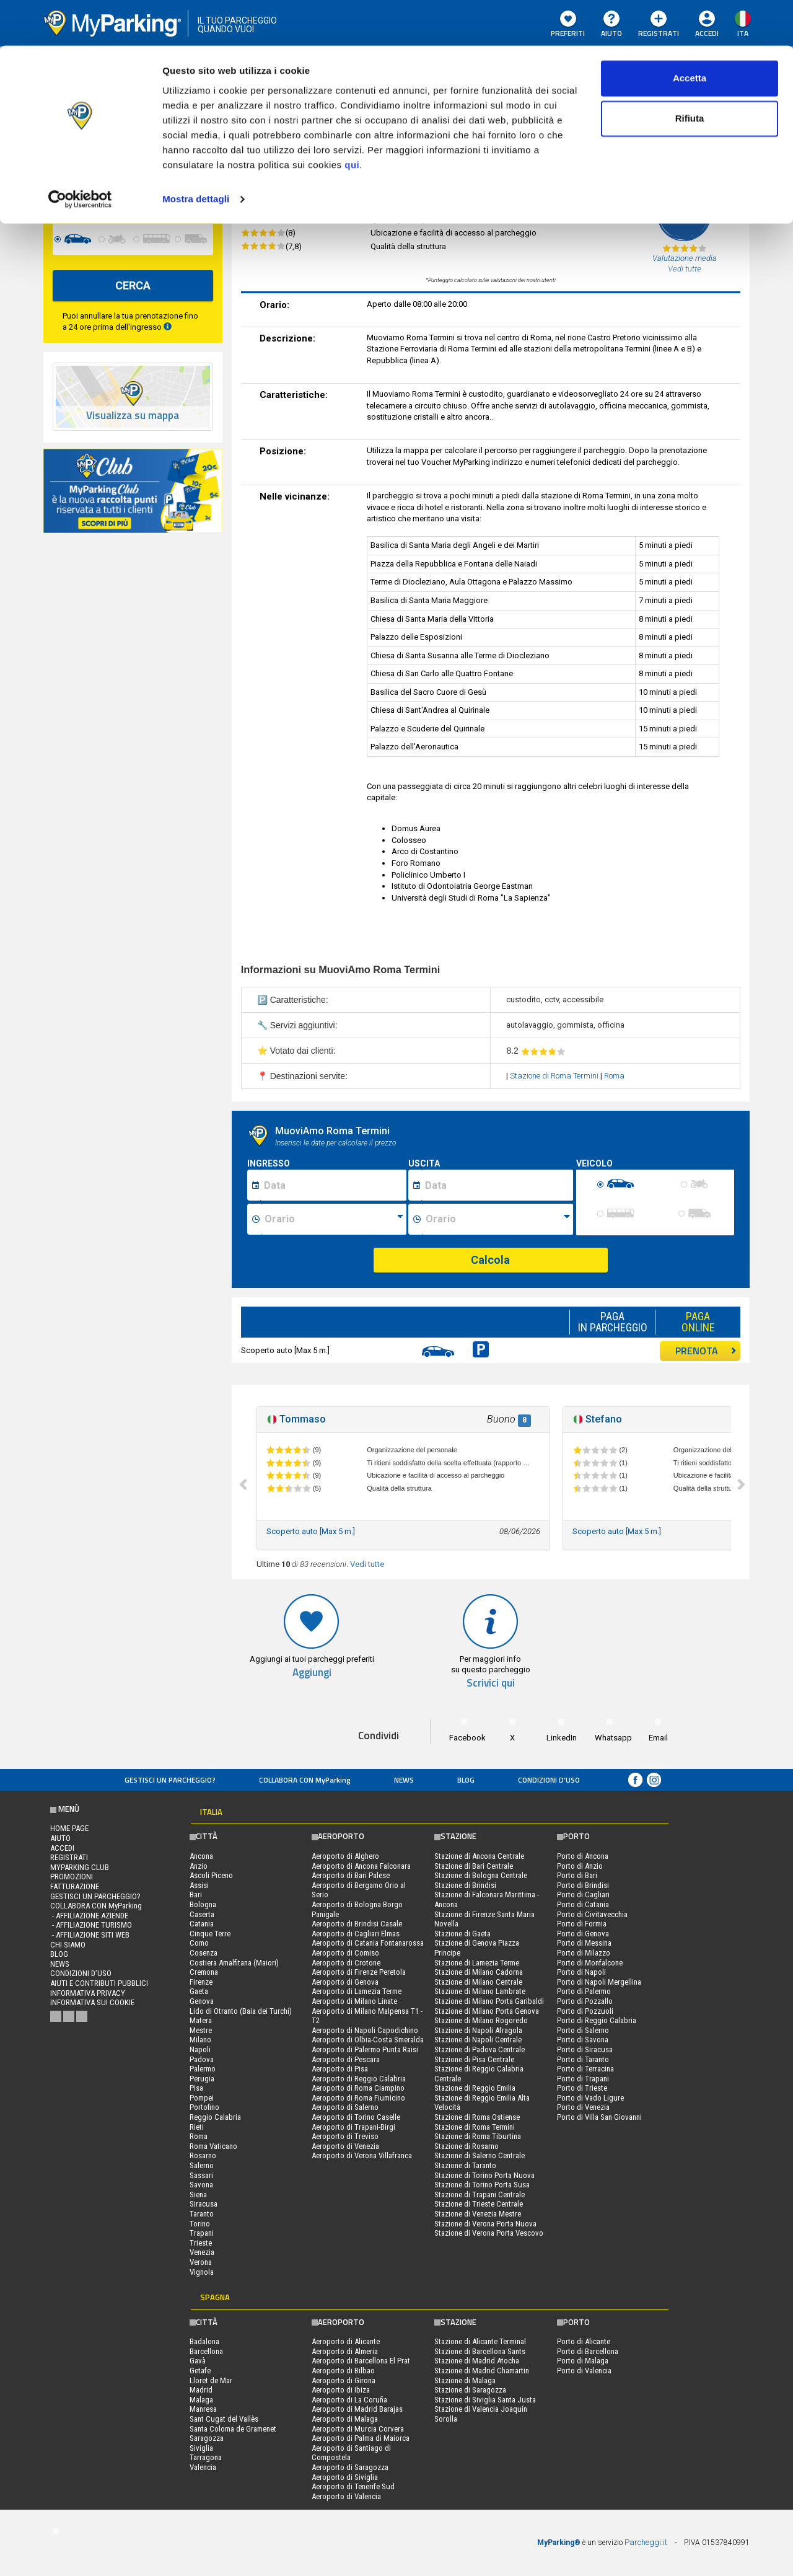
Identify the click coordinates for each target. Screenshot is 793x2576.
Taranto (202, 2213)
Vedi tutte (367, 1564)
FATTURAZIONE (74, 1886)
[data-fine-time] (186, 192)
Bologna (203, 1904)
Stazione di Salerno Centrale (479, 2155)
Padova (202, 2059)
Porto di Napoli (581, 1972)
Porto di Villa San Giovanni (599, 2117)
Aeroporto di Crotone (346, 1962)
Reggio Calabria (215, 2117)
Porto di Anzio (580, 1866)
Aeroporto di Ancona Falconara (361, 1866)
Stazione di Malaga (465, 2380)
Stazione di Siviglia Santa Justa (485, 2399)
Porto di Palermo (584, 1991)
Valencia (203, 2467)
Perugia (202, 2078)
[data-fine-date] (101, 192)
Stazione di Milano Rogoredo (481, 2020)
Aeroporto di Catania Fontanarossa (368, 1942)
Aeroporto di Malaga (345, 2419)
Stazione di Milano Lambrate (479, 1991)
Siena (198, 2194)
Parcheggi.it (645, 2542)
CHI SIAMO (67, 1944)
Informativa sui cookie (92, 2002)
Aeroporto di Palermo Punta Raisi (365, 2049)
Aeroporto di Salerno (345, 2107)
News (404, 1780)
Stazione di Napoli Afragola (478, 2030)
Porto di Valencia (584, 2370)
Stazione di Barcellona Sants (479, 2351)
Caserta (202, 1914)
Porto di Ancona (582, 1856)
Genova (202, 2001)
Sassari (201, 2175)
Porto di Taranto (583, 2059)
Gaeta (199, 1991)
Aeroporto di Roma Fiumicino (358, 2097)
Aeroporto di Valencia (346, 2496)
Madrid (201, 2389)
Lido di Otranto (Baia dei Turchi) (241, 2011)
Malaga (201, 2399)
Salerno (202, 2165)
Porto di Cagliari (583, 1894)
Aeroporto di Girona (343, 2380)
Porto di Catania (583, 1904)
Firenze (201, 1982)
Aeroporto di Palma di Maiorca (361, 2438)
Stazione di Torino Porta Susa (482, 2184)
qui (351, 119)
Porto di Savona (582, 2039)
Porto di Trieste (582, 2088)
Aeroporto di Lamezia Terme (356, 1991)
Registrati (69, 1857)
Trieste (201, 2242)
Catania (202, 1923)
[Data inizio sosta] (333, 1185)
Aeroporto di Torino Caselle (356, 2117)
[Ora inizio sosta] (333, 1219)
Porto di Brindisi (583, 1885)
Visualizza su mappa (132, 415)
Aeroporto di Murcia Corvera (358, 2428)
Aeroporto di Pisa (340, 2068)
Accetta (689, 32)
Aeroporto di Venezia (345, 2146)
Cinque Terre (210, 1933)
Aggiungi (311, 1672)
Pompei (202, 2097)
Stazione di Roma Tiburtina (477, 2136)
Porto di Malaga (582, 2360)
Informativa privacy (87, 1993)
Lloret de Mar (211, 2380)
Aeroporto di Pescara (346, 2059)
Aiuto (60, 1838)
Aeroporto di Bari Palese (351, 1875)
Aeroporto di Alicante (346, 2341)
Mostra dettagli (195, 153)
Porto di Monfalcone (590, 1962)
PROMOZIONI (71, 1876)
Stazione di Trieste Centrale (478, 2203)
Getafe (200, 2370)
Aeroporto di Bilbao (343, 2370)
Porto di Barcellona (587, 2351)
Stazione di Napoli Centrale (478, 2039)
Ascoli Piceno (211, 1875)
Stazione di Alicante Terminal (480, 2341)
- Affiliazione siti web (89, 1934)
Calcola (490, 1259)
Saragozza (207, 2438)
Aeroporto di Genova (345, 1982)
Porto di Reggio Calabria (596, 2020)
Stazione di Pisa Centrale (474, 2059)
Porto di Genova (583, 1933)
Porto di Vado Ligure (590, 2097)
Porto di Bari (577, 1875)
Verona (201, 2262)
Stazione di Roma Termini (555, 1075)
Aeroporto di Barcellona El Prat (361, 2360)
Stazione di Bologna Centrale (480, 1875)
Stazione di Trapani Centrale (479, 2194)
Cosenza (203, 1952)
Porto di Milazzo (583, 1952)
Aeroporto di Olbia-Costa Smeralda (368, 2039)
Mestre (201, 2030)
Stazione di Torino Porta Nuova (484, 2175)
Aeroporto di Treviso (345, 2136)
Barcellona (206, 2351)
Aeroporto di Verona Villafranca (362, 2155)
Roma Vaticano (213, 2146)
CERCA (133, 285)
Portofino (204, 2107)
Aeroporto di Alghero (345, 1856)
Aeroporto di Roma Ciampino (358, 2088)
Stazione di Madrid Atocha (476, 2360)
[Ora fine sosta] (497, 1219)
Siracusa (203, 2203)
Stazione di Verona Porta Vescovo (488, 2233)
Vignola (202, 2272)
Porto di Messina (584, 1942)
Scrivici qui (491, 1683)
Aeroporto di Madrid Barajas (357, 2409)
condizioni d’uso (549, 1780)
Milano (200, 2039)
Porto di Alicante (583, 2341)
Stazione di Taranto (465, 2165)
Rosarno (203, 2155)
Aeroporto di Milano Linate (354, 2001)
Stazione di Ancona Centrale (479, 1856)
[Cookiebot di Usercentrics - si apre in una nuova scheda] (80, 153)
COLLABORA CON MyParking (305, 1780)
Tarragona (206, 2457)
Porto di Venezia (583, 2107)
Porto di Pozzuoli (585, 2011)
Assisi (199, 1885)
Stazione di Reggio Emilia (474, 2088)
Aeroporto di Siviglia (345, 2477)
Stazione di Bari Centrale (473, 1866)
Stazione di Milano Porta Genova (486, 2011)
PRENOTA (706, 1350)
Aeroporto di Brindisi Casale (357, 1923)
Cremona (204, 1972)
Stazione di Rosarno (466, 2146)
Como (199, 1942)
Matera (201, 2020)
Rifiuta (689, 73)
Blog (466, 1780)
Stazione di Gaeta (462, 1933)
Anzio (199, 1866)
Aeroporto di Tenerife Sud (353, 2486)
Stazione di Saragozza (470, 2389)
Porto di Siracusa (585, 2049)
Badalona (204, 2341)
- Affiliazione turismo (91, 1925)
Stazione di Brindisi (465, 1885)
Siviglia (201, 2448)
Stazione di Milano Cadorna (478, 1972)
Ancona (201, 1856)
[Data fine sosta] (497, 1185)
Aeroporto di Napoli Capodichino (365, 2030)
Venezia (202, 2252)
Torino (200, 2223)
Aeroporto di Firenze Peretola (359, 1972)
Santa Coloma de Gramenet (233, 2428)
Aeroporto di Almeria (345, 2351)
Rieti (197, 2127)
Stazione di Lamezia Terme (476, 1962)
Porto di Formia (582, 1923)
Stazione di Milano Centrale (478, 1982)
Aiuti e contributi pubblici (99, 1983)
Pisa (196, 2088)
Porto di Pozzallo (585, 2001)
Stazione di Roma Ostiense (477, 2117)
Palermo (203, 2068)
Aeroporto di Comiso (345, 1952)
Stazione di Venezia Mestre (477, 2213)
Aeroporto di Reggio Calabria (359, 2078)
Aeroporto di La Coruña (349, 2399)
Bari (196, 1894)
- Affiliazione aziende (89, 1915)
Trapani (202, 2233)
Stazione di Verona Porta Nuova (485, 2223)
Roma (614, 1075)
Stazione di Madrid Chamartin (481, 2370)
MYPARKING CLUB (79, 1867)
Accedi (62, 1848)
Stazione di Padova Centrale (479, 2049)
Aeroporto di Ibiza (341, 2389)
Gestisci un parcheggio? (170, 1780)
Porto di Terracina (585, 2068)
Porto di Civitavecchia (592, 1914)
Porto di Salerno (583, 2030)
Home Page (69, 1828)
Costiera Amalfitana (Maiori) (234, 1962)
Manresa (203, 2409)
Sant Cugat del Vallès (224, 2419)
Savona (201, 2184)
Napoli (200, 2049)
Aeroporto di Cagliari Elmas (356, 1933)
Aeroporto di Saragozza (350, 2467)
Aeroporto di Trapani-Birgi (353, 2127)
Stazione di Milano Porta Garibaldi (489, 2001)
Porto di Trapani (583, 2078)
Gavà (198, 2360)
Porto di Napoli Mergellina (599, 1982)
